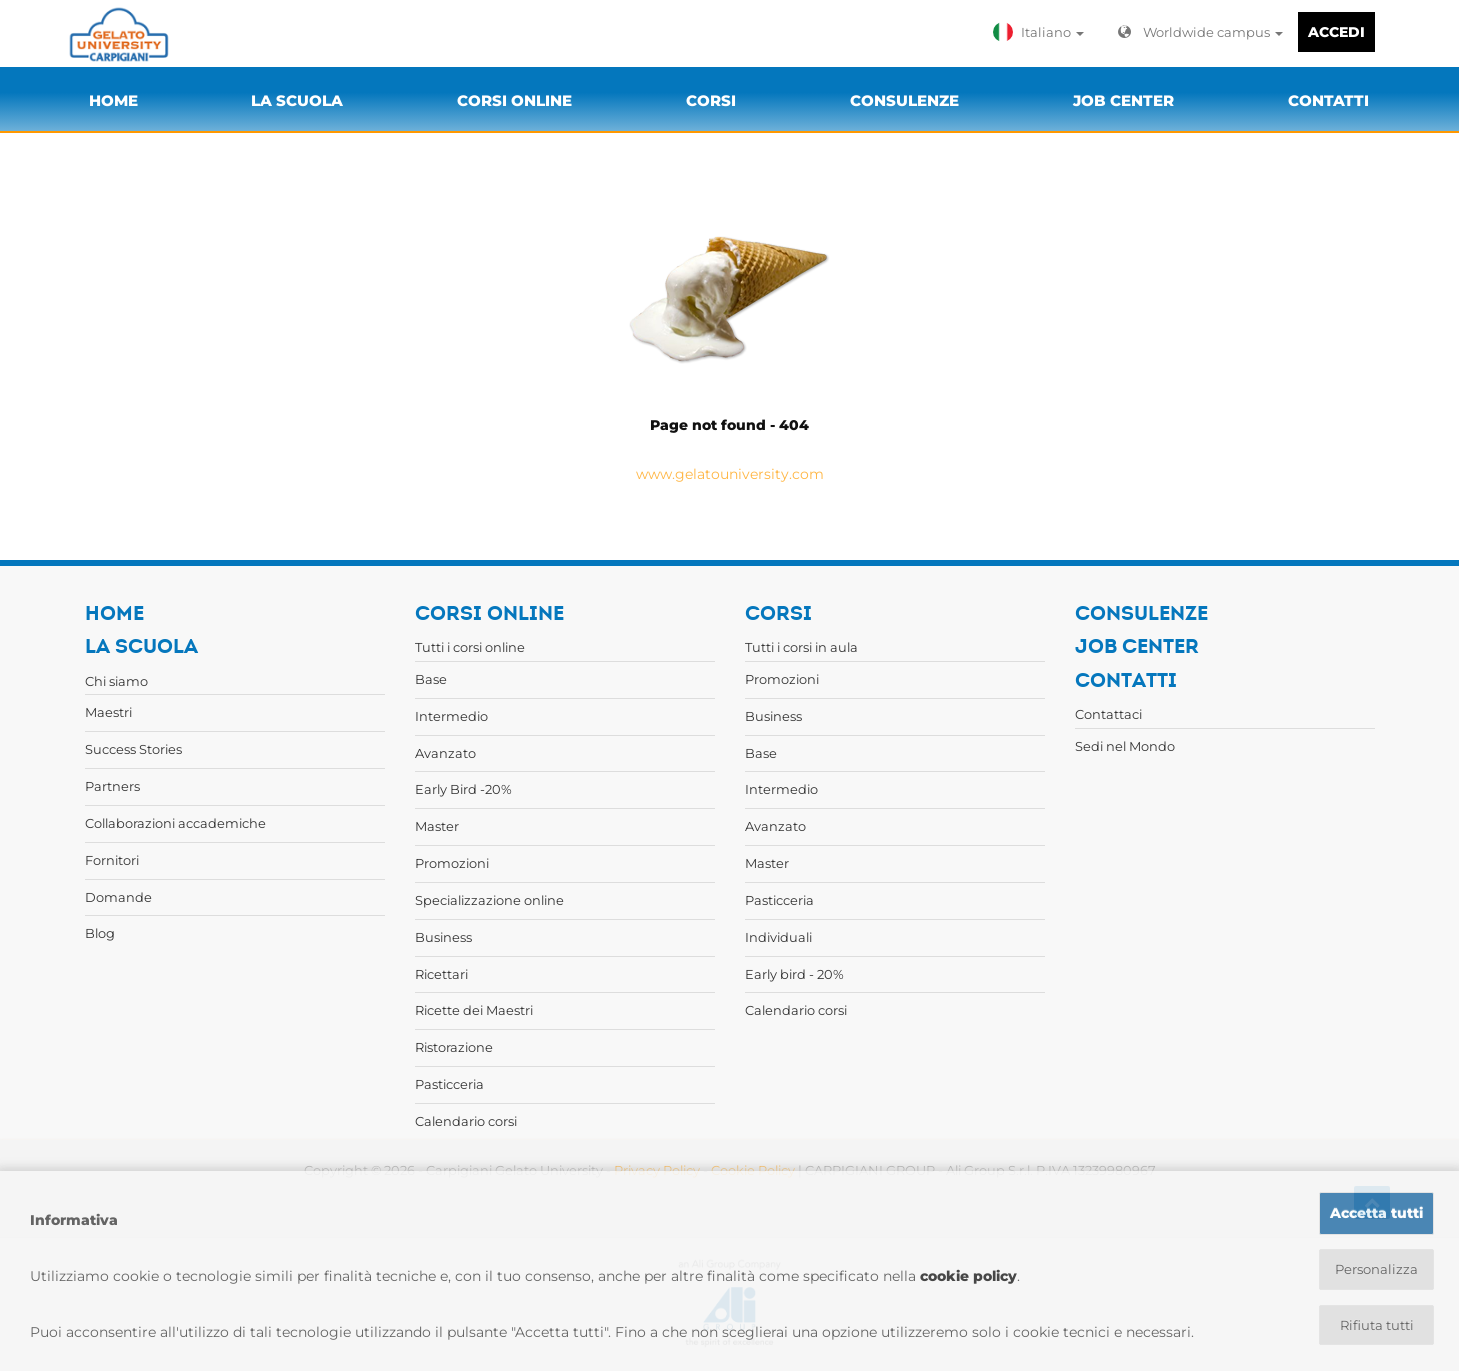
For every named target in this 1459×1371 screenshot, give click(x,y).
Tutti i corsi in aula (801, 647)
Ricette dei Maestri (474, 1010)
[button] (1043, 32)
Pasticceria (449, 1084)
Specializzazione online (489, 900)
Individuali (778, 937)
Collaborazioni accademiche (175, 823)
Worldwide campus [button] (1200, 32)
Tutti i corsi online (470, 647)
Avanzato (445, 753)
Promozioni (452, 863)
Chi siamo (116, 681)
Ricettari (441, 974)
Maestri (108, 712)
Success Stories (133, 749)
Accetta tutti (1376, 1211)
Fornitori (112, 860)
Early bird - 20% (794, 974)
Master (437, 826)
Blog (100, 933)
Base (431, 679)
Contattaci (1108, 714)
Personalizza (1376, 1268)
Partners (112, 786)
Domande (118, 897)
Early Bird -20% (463, 789)
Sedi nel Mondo (1125, 746)
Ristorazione (454, 1047)
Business (443, 937)
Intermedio (451, 716)
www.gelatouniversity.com (730, 474)
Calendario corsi (466, 1121)
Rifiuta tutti (1376, 1325)
